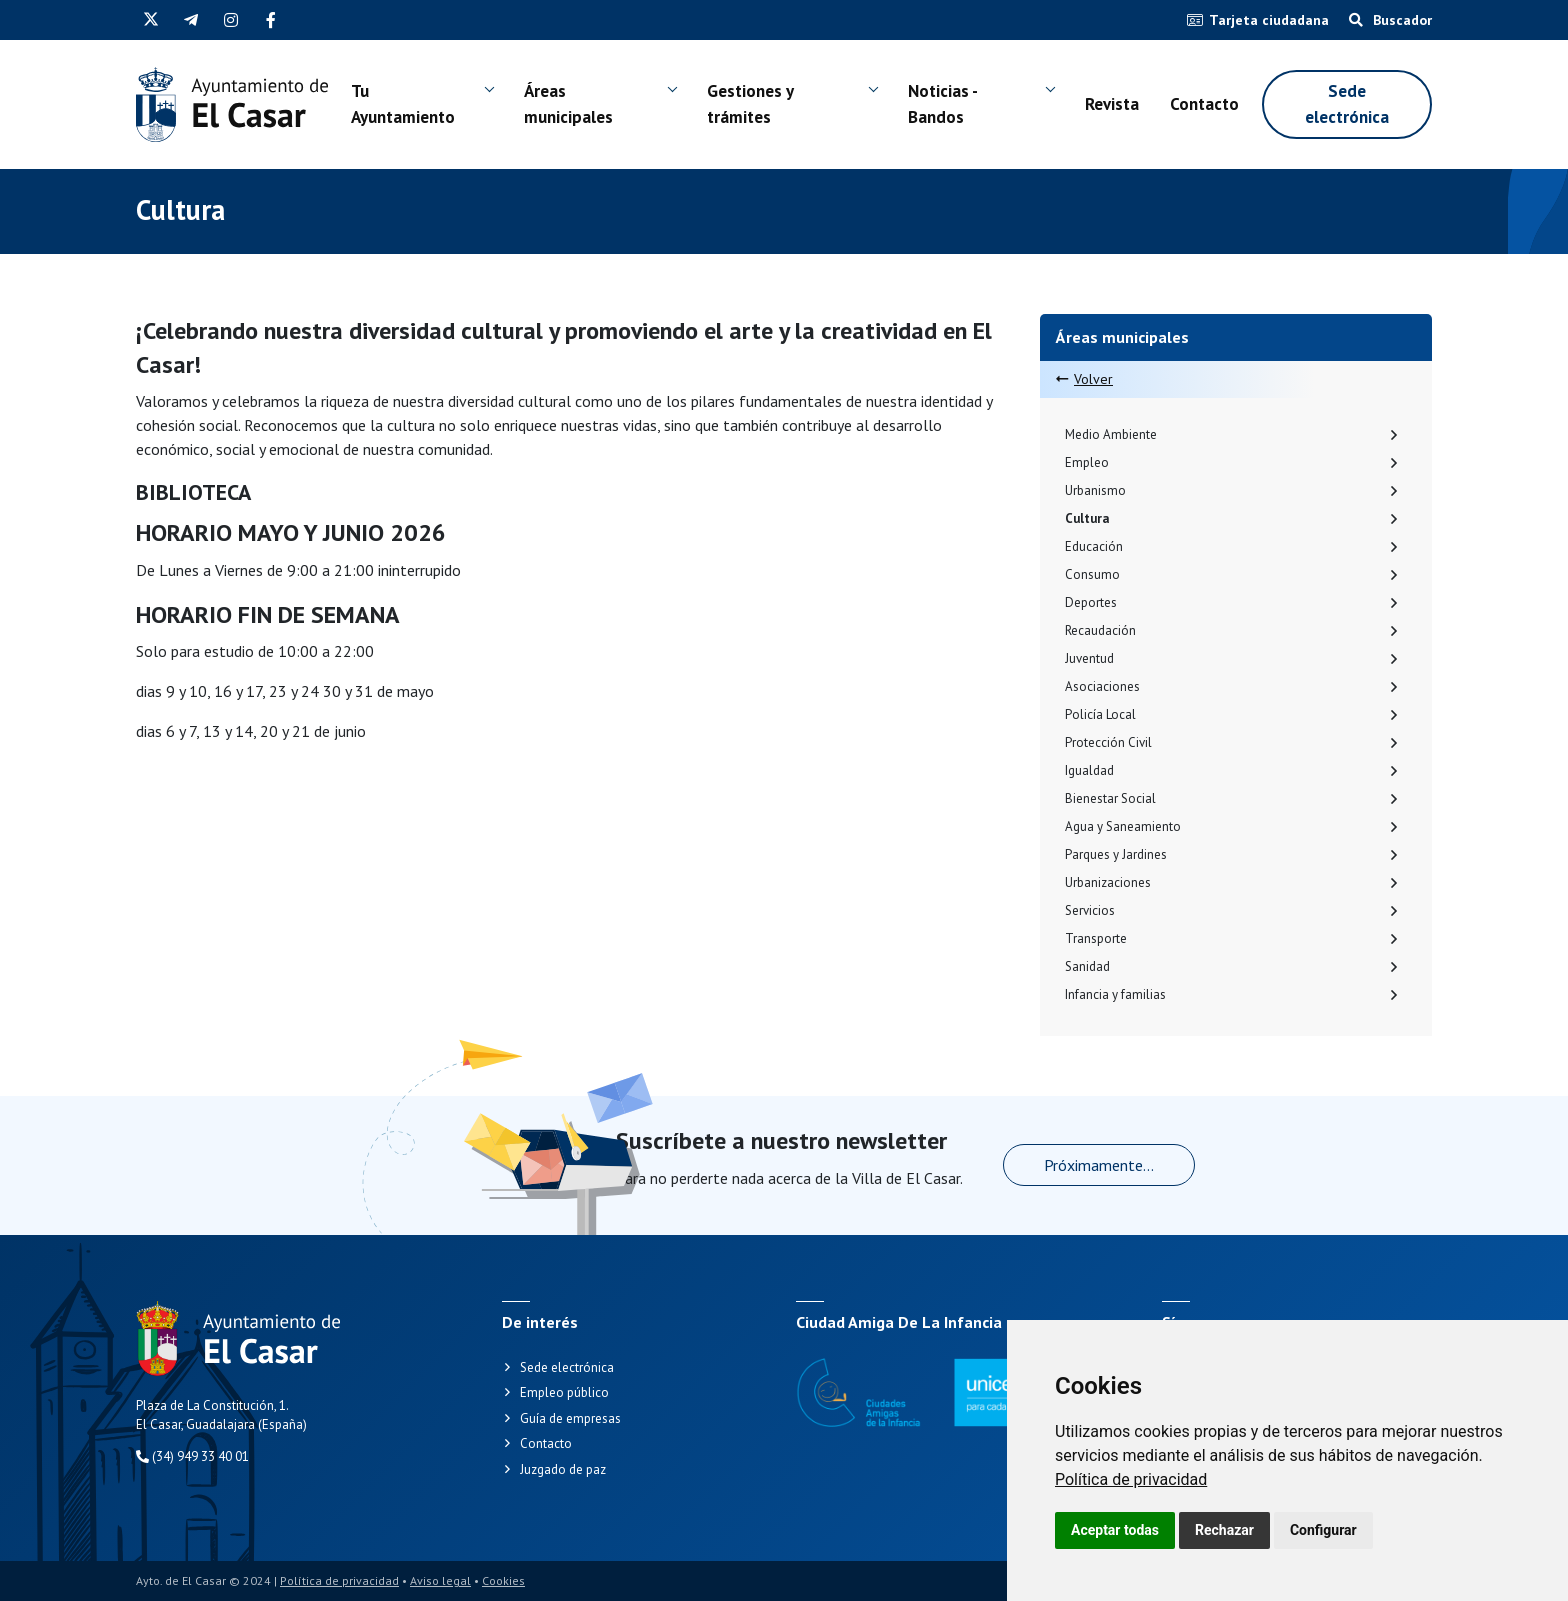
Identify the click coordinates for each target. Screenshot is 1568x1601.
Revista (1112, 104)
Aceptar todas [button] (1115, 1530)
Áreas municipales (568, 104)
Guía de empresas (570, 1418)
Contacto (1204, 104)
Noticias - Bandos (942, 104)
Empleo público (564, 1392)
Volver (1084, 379)
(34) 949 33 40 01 (192, 1456)
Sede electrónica (1347, 104)
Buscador (1390, 20)
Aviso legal (440, 1580)
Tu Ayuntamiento (403, 104)
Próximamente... (1099, 1165)
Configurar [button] (1323, 1530)
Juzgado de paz (563, 1469)
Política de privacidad (1131, 1479)
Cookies (503, 1580)
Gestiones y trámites (750, 104)
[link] (1131, 1479)
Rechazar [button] (1224, 1530)
